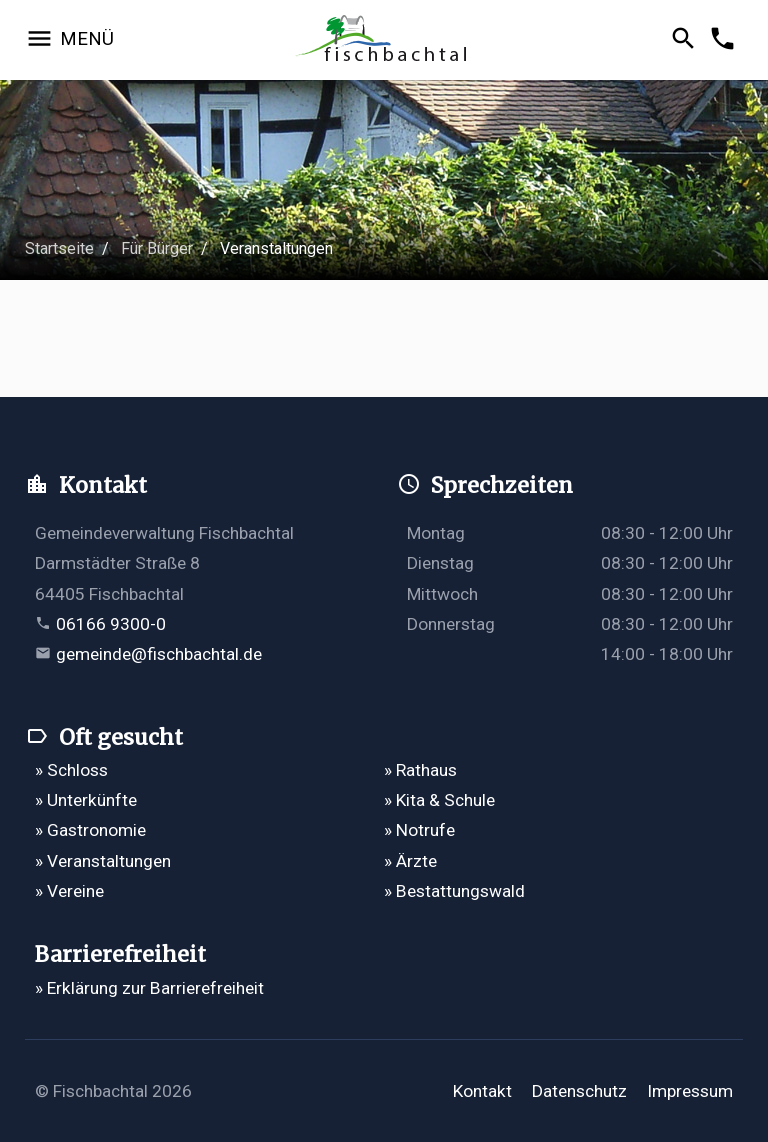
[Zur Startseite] (384, 40)
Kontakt (482, 1091)
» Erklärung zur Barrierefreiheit (149, 988)
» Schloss (71, 770)
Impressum (690, 1091)
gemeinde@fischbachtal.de (159, 654)
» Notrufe (419, 830)
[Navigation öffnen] (69, 40)
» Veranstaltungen (103, 861)
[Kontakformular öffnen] (725, 40)
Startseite (59, 248)
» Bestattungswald (454, 891)
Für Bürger (157, 248)
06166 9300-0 (111, 624)
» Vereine (69, 891)
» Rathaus (420, 770)
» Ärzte (410, 861)
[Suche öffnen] (686, 40)
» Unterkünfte (86, 800)
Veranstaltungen (276, 248)
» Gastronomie (90, 830)
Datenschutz (579, 1091)
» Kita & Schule (439, 800)
